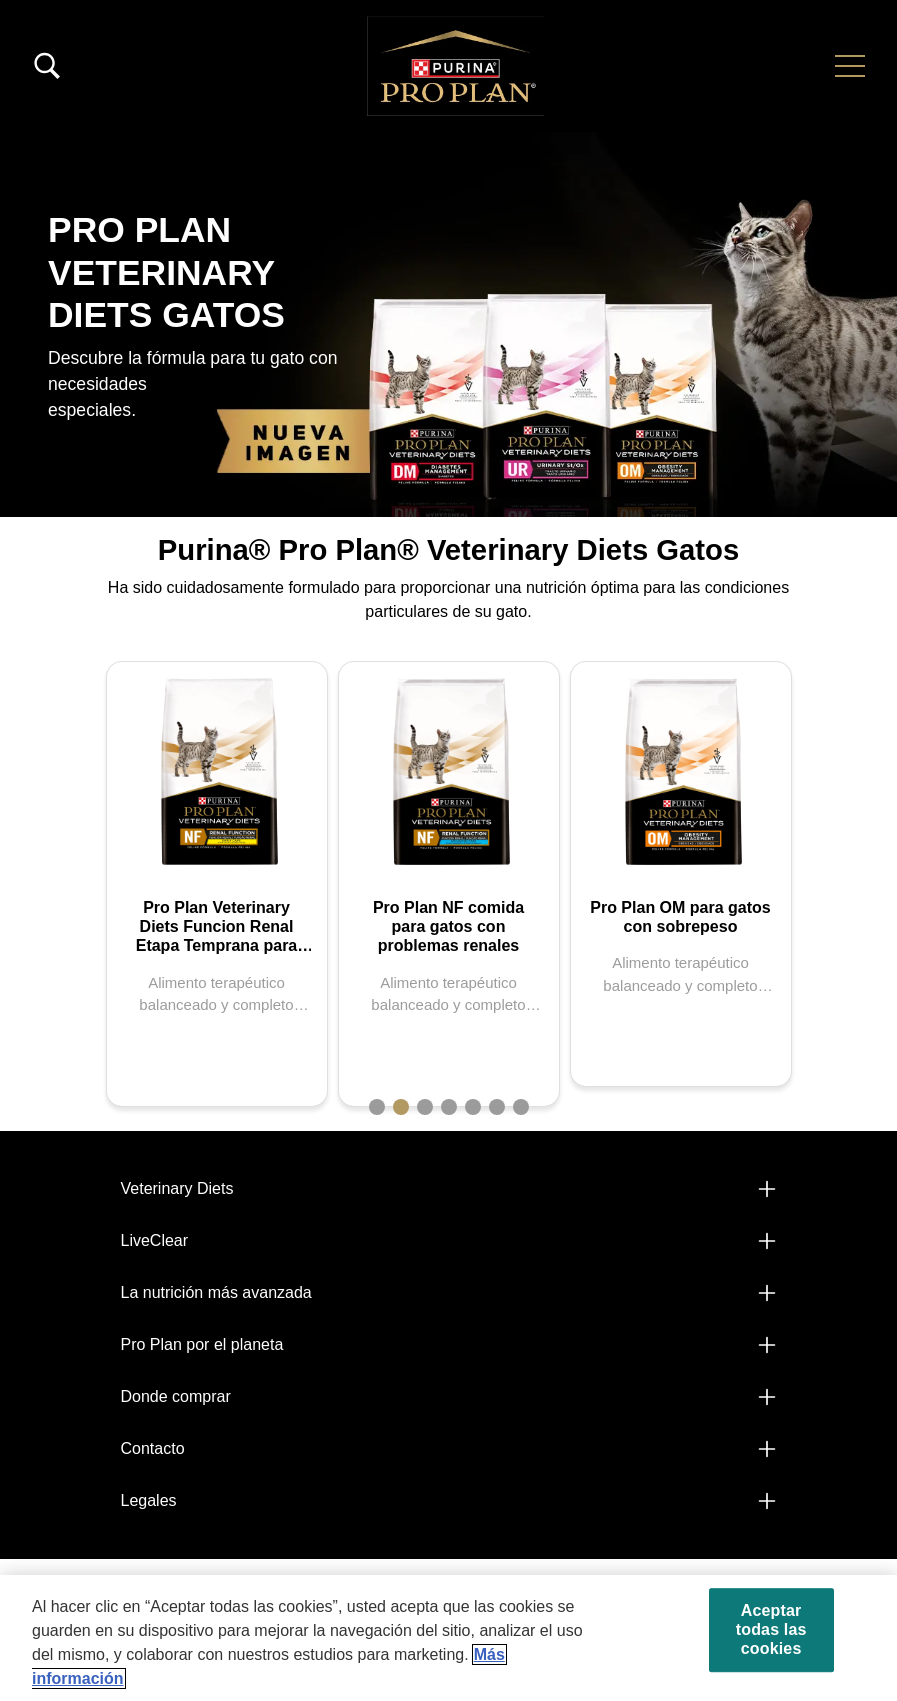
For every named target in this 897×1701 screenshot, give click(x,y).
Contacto (153, 1448)
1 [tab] (377, 1107)
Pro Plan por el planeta (202, 1344)
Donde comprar (176, 1396)
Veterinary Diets (177, 1188)
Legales (149, 1500)
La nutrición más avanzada (216, 1292)
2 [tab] (401, 1107)
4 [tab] (449, 1107)
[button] (850, 66)
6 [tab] (497, 1107)
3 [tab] (425, 1107)
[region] (448, 1638)
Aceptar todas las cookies (771, 1629)
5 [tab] (473, 1107)
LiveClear (155, 1240)
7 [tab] (521, 1107)
